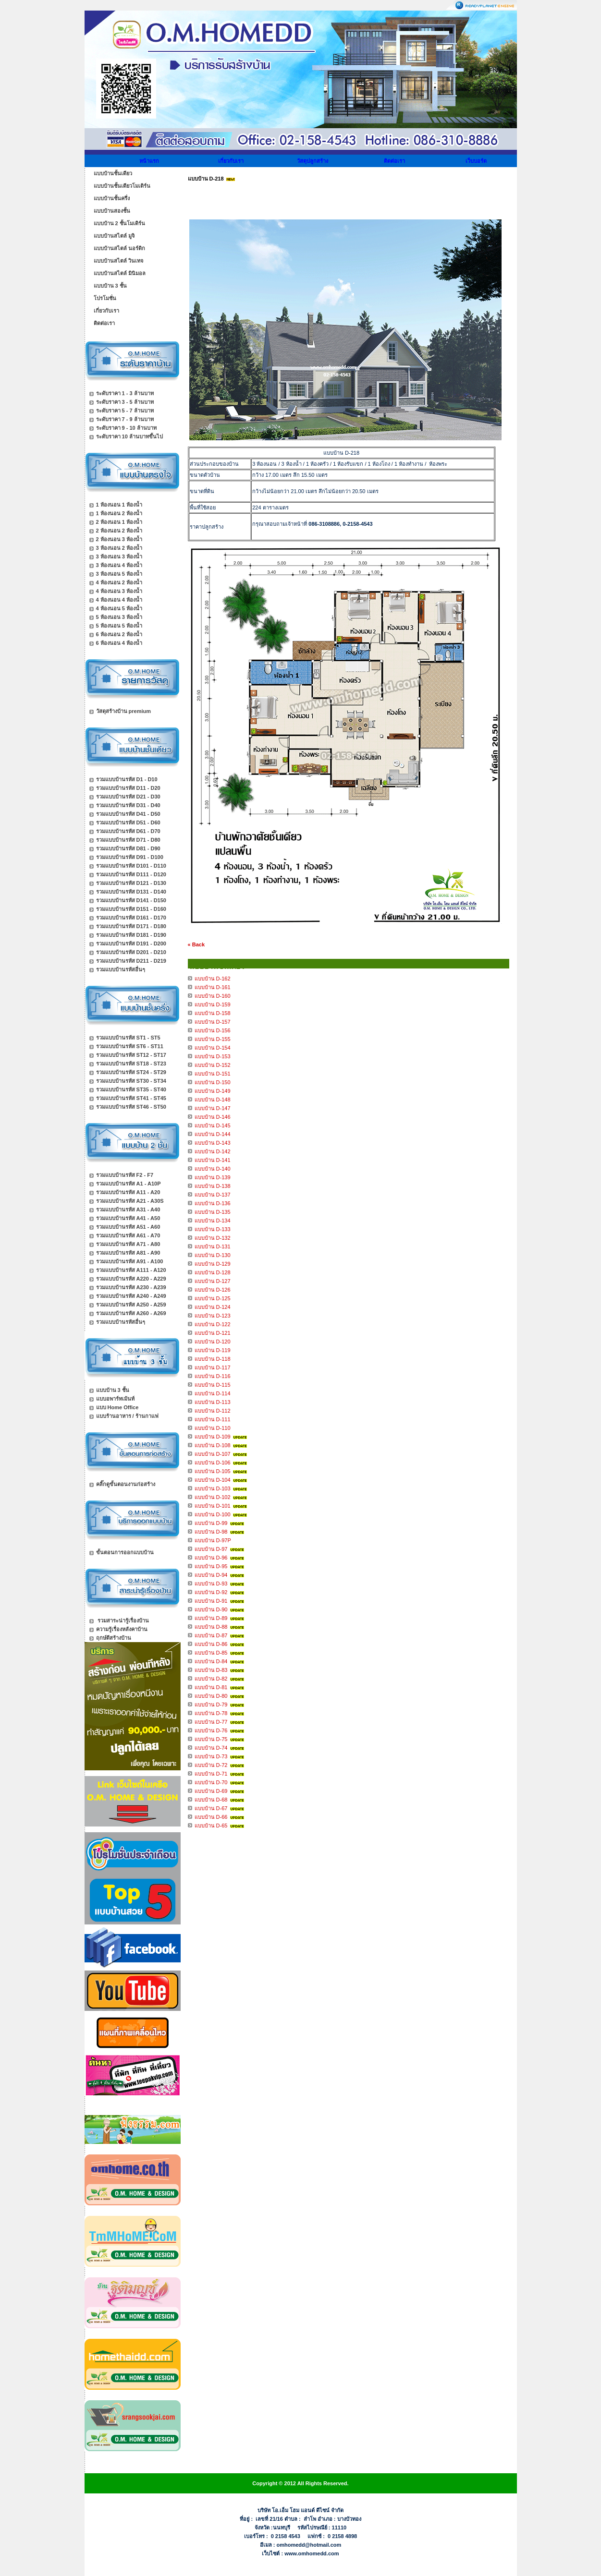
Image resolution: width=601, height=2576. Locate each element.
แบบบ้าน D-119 (213, 1350)
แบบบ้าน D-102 (213, 1497)
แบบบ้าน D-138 (213, 1186)
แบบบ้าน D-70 (211, 1782)
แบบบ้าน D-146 (213, 1117)
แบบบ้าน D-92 (211, 1592)
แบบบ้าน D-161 (213, 987)
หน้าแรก (149, 161)
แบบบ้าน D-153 (213, 1056)
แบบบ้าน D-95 (211, 1566)
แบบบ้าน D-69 (211, 1791)
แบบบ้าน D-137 (213, 1194)
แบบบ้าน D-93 (211, 1583)
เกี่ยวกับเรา (231, 161)
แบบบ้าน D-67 (211, 1808)
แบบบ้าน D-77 (211, 1722)
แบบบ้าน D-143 (213, 1143)
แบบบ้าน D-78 (211, 1713)
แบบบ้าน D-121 (213, 1333)
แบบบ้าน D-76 (211, 1730)
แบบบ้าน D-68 (211, 1799)
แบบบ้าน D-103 (213, 1488)
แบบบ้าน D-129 (213, 1264)
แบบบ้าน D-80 (211, 1696)
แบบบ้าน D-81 (211, 1687)
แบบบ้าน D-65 (211, 1825)
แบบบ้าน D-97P (213, 1540)
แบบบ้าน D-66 (211, 1817)
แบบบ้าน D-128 (213, 1272)
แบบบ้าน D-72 (211, 1765)
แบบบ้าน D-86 (211, 1644)
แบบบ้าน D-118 (213, 1359)
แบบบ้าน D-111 (213, 1419)
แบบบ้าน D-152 (213, 1065)
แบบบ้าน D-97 (211, 1549)
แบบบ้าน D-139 (213, 1177)
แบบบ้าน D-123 (213, 1315)
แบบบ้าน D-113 (213, 1402)
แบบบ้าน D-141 (213, 1160)
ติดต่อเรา (394, 161)
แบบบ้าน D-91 (211, 1601)
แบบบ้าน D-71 (211, 1774)
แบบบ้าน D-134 (213, 1220)
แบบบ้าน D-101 (213, 1506)
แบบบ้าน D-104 (213, 1480)
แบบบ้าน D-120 (213, 1341)
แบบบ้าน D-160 (213, 996)
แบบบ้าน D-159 (213, 1004)
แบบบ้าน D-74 (211, 1748)
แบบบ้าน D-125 (213, 1298)
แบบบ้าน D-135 (213, 1212)
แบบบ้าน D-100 (213, 1514)
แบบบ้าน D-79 (211, 1704)
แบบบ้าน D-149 (213, 1091)
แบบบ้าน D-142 (213, 1151)
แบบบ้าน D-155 (213, 1039)
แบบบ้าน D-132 (213, 1238)
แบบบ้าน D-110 (213, 1428)
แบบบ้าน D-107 (213, 1454)
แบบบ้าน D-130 (213, 1255)
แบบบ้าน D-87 (211, 1635)
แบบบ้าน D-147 (213, 1108)
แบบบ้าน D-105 (213, 1471)
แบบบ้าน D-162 (213, 978)
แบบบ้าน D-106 (213, 1462)
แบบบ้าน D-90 (211, 1609)
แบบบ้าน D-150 (213, 1082)
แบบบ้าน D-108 (213, 1445)
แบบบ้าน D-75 (211, 1739)
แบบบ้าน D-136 (213, 1203)
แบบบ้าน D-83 (211, 1670)
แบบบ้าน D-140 (213, 1169)
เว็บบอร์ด (476, 161)
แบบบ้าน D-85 (211, 1653)
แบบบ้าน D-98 (211, 1532)
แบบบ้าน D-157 (213, 1022)
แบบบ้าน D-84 (211, 1661)
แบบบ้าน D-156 (213, 1030)
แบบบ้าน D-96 (211, 1557)
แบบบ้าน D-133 (213, 1229)
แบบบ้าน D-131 (213, 1246)
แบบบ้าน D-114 (213, 1393)
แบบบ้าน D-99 (211, 1523)
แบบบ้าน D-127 (213, 1281)
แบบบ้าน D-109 (213, 1436)
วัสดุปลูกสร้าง (312, 161)
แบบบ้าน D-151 (213, 1073)
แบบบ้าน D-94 (211, 1575)
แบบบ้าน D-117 (213, 1367)
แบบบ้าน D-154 (213, 1048)
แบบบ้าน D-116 (213, 1376)
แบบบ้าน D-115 (213, 1385)
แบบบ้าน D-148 (213, 1099)
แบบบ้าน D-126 (213, 1290)
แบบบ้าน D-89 (211, 1618)
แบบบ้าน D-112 (213, 1411)
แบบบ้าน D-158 (213, 1013)
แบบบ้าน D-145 (213, 1125)
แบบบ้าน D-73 (211, 1756)
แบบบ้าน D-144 (213, 1134)
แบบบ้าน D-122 (213, 1324)
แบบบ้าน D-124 (213, 1307)
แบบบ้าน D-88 (211, 1627)
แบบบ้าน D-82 (211, 1678)
